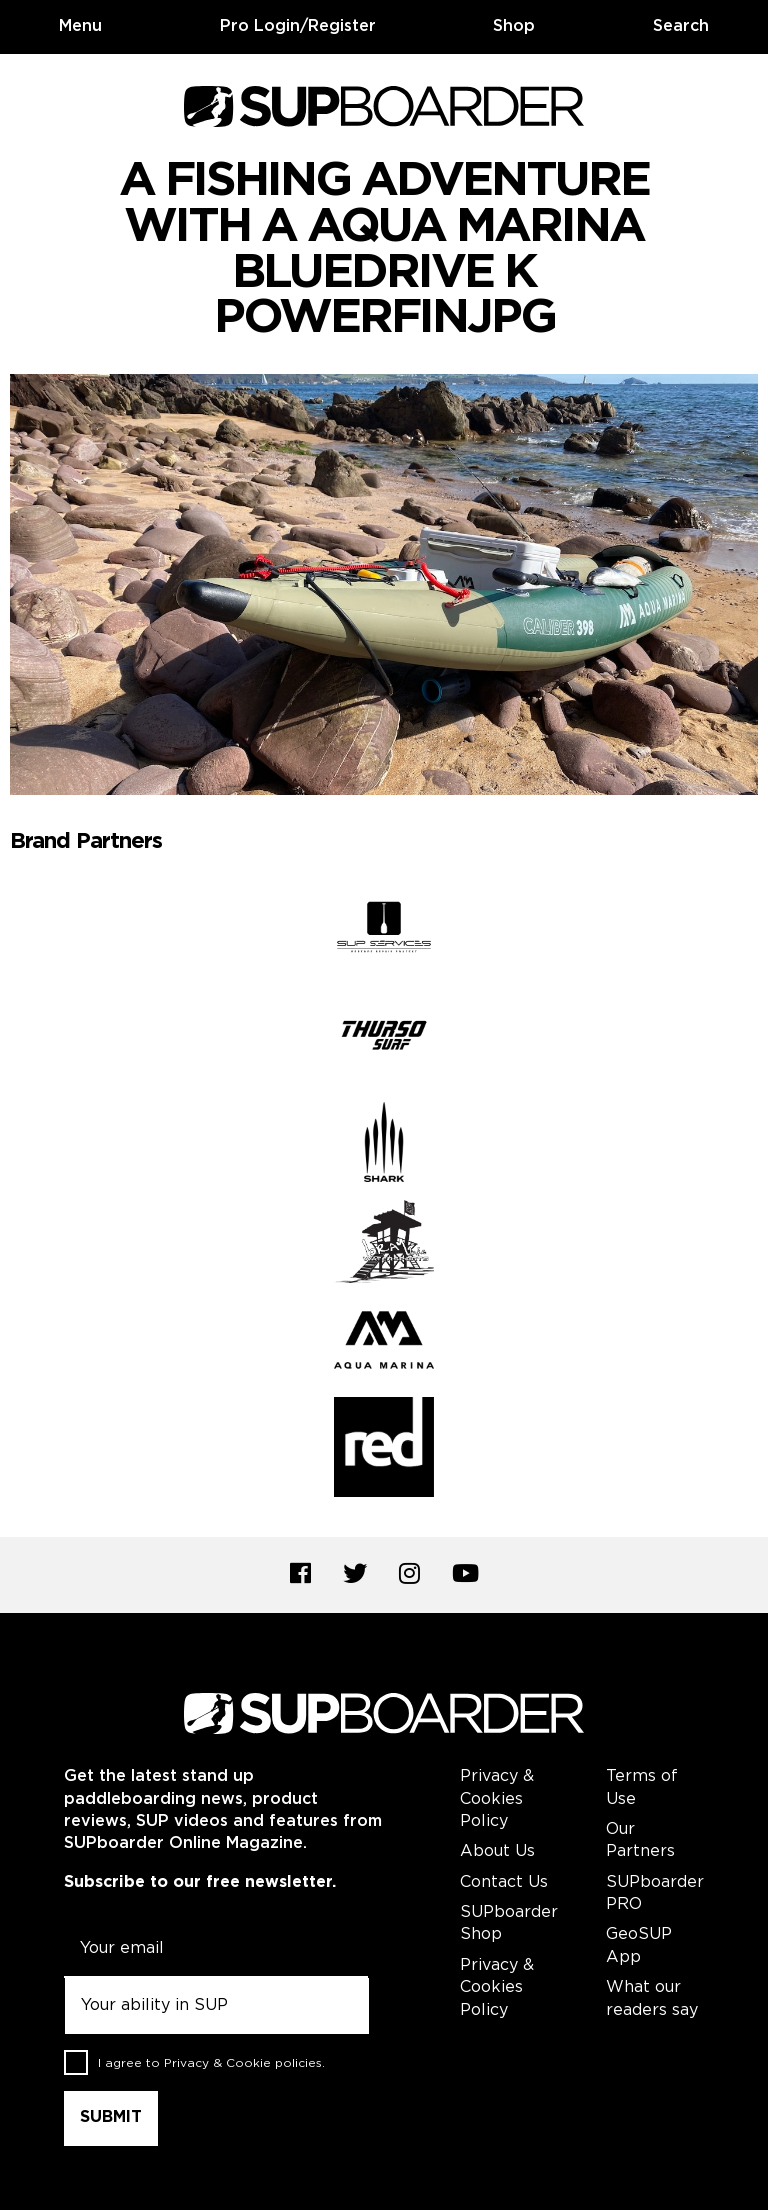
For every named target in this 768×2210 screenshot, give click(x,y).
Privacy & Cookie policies (243, 2063)
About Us (497, 1851)
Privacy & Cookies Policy (497, 1799)
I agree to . (211, 2063)
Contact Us (504, 1882)
